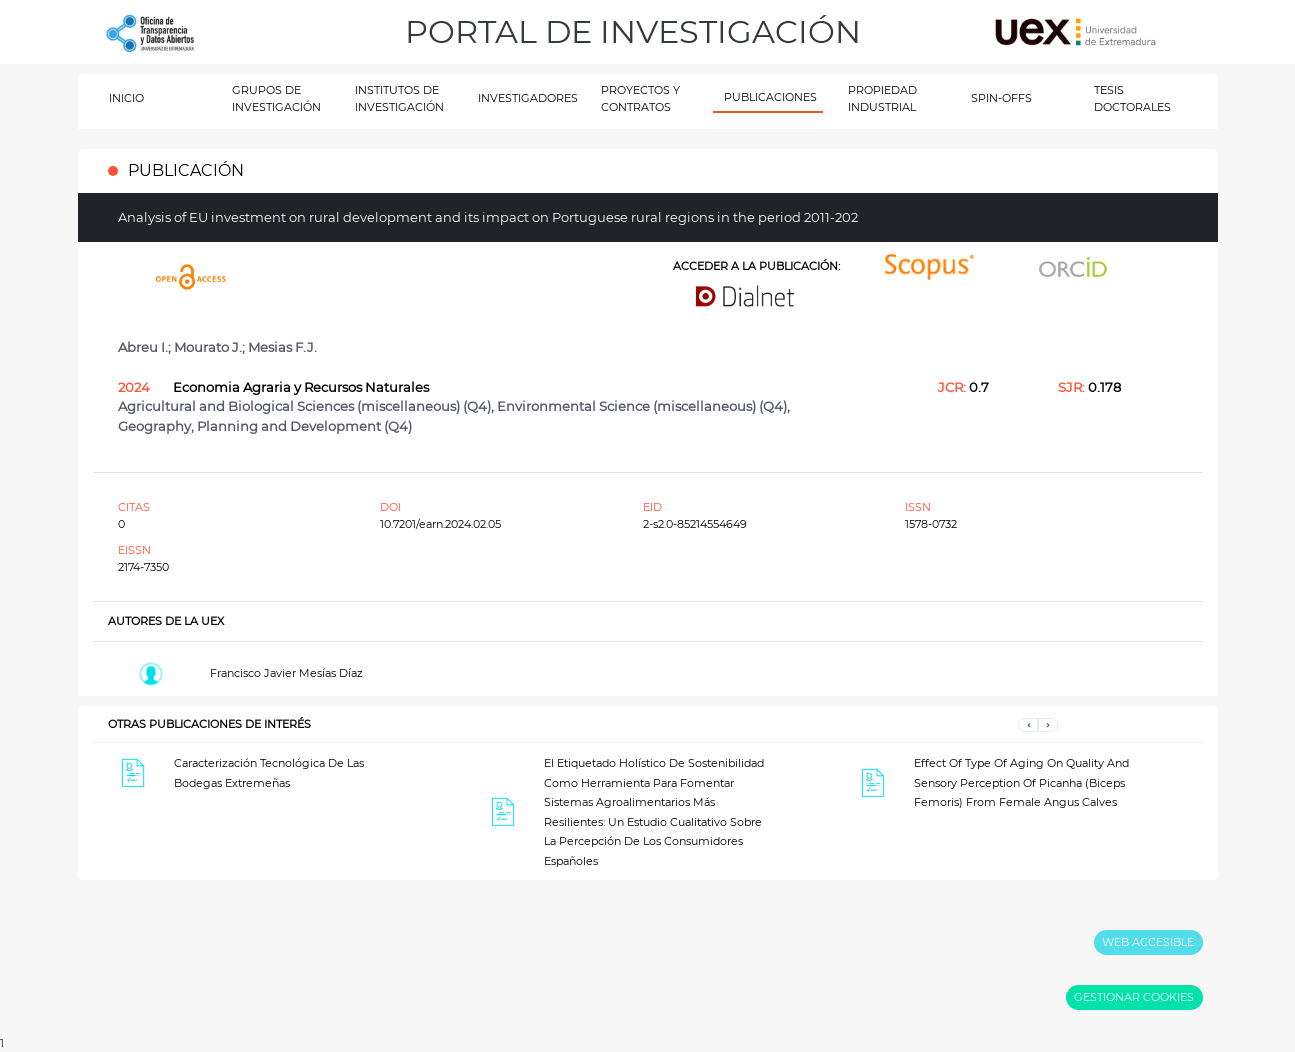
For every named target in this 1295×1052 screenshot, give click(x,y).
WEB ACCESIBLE (1148, 942)
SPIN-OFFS (1001, 98)
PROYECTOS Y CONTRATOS (640, 98)
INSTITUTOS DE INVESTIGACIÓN (399, 98)
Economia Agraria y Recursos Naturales (301, 387)
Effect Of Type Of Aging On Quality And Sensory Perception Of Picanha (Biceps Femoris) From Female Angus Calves (1021, 782)
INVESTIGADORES (527, 98)
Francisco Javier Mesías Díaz (286, 673)
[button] (1028, 724)
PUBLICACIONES (770, 97)
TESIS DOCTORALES (1132, 98)
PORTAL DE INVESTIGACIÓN (633, 31)
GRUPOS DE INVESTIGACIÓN (276, 98)
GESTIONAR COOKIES (1134, 997)
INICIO (126, 98)
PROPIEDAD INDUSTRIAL (882, 98)
